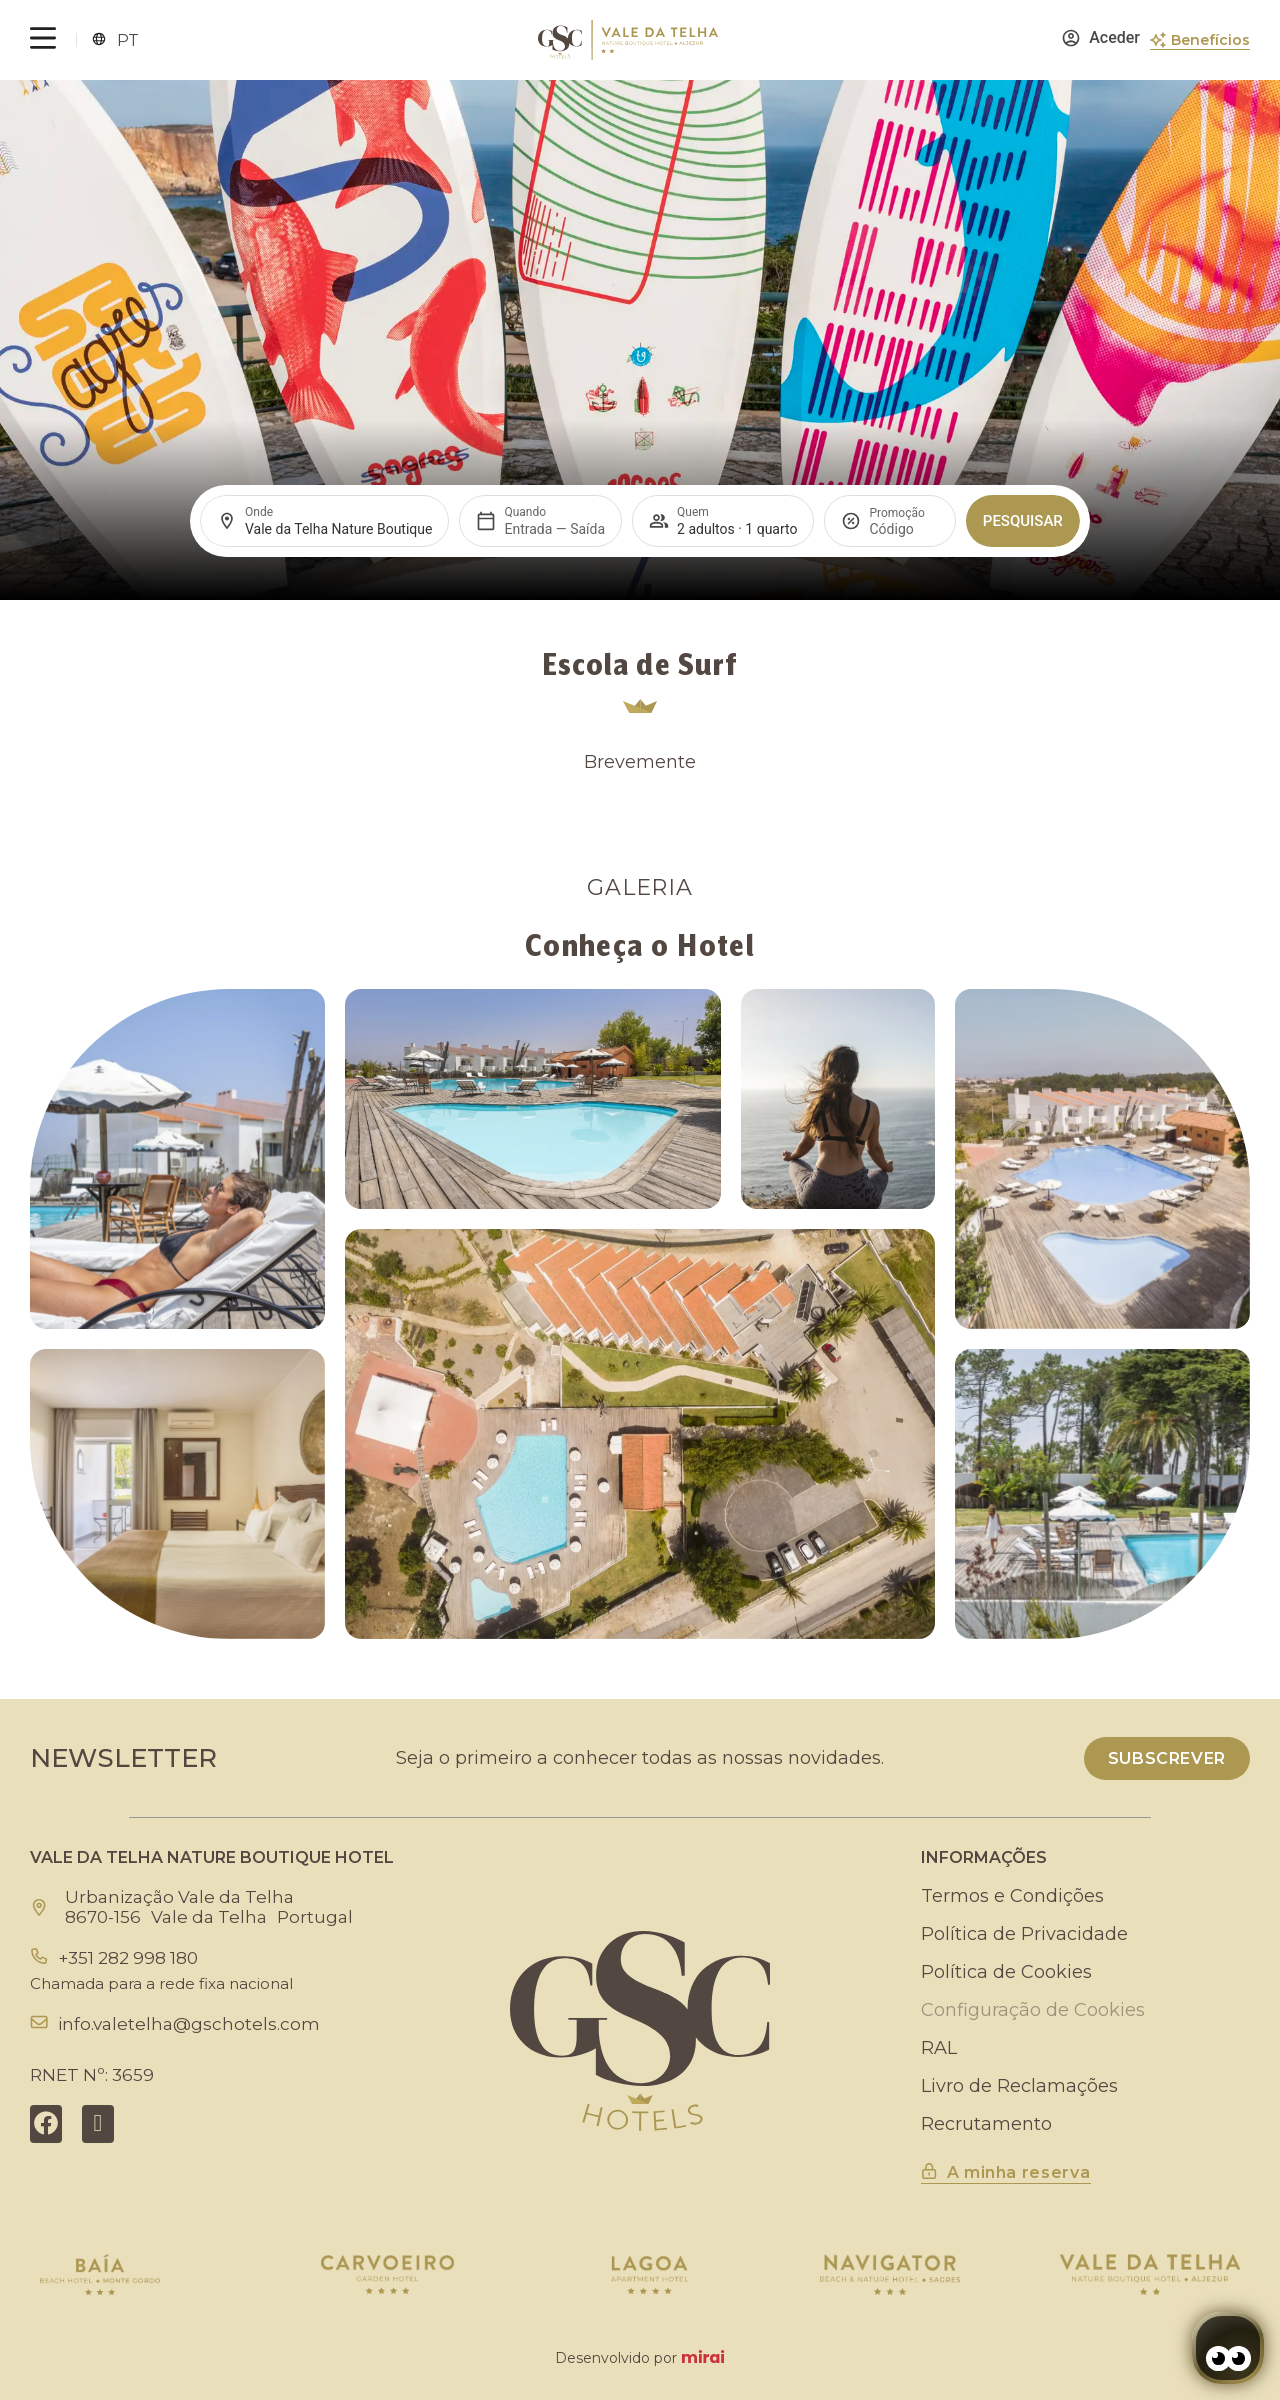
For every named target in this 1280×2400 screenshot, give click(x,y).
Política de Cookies (1006, 1972)
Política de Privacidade (1024, 1934)
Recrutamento (986, 2124)
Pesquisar (1023, 521)
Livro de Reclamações (1019, 2086)
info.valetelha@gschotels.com (189, 2024)
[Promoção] (903, 529)
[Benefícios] (1158, 40)
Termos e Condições (1012, 1896)
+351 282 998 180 (128, 1958)
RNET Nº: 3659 (92, 2075)
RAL (939, 2048)
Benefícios (1210, 40)
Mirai (703, 2357)
